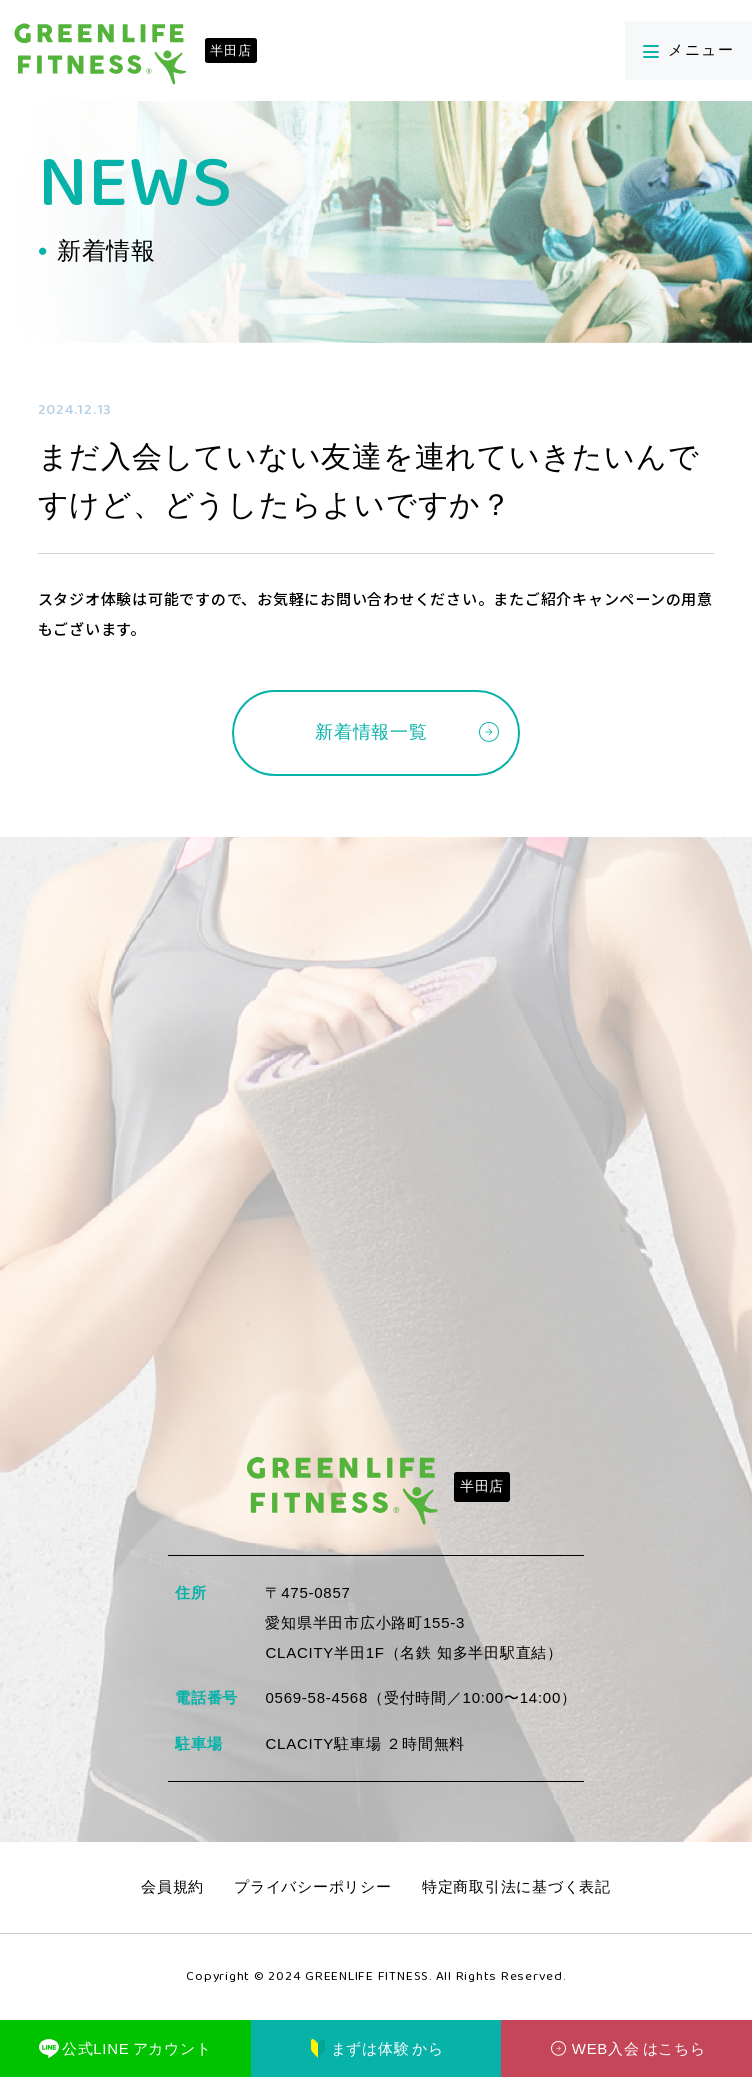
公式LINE (125, 2049)
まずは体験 (376, 2049)
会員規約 (172, 1887)
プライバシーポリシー (313, 1887)
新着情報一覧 (371, 733)
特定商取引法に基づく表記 (516, 1887)
